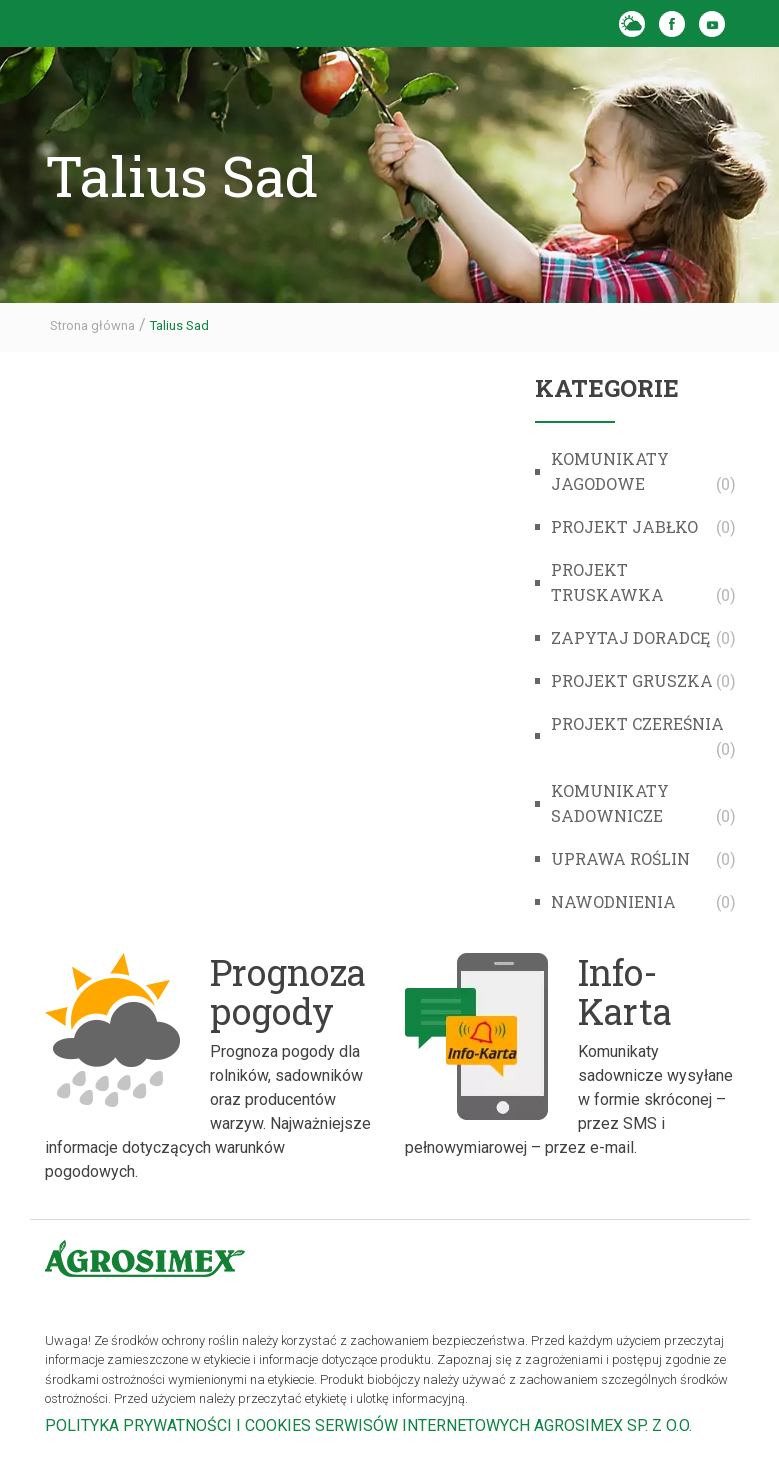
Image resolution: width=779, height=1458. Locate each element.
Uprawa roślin (620, 858)
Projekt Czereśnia (637, 723)
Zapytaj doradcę (630, 637)
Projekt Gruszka (632, 680)
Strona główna (92, 325)
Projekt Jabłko (624, 526)
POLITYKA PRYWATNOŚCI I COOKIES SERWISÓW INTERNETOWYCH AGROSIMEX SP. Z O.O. (368, 1425)
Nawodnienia (613, 901)
